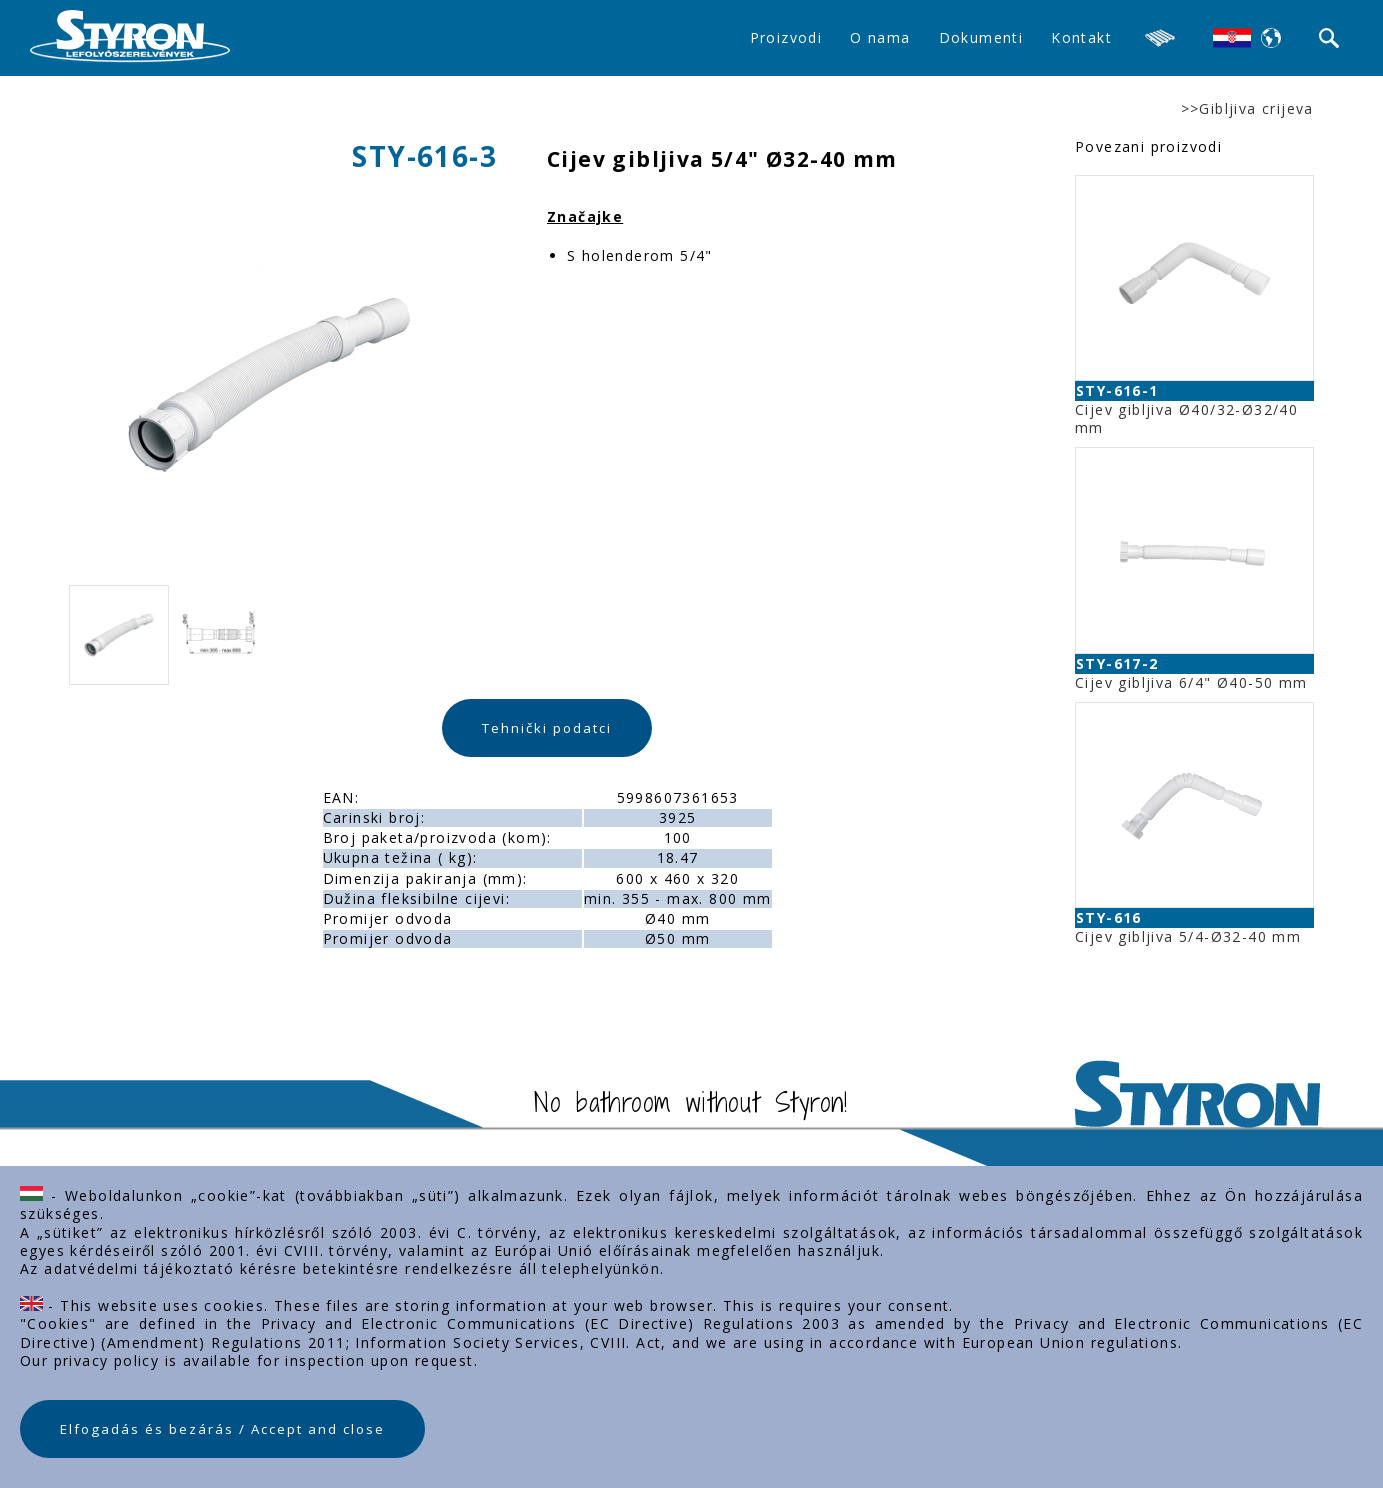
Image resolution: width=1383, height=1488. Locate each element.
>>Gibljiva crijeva (1247, 109)
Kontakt (1081, 37)
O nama (880, 37)
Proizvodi (786, 37)
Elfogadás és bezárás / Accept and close (222, 1429)
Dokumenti (981, 37)
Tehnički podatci (547, 728)
